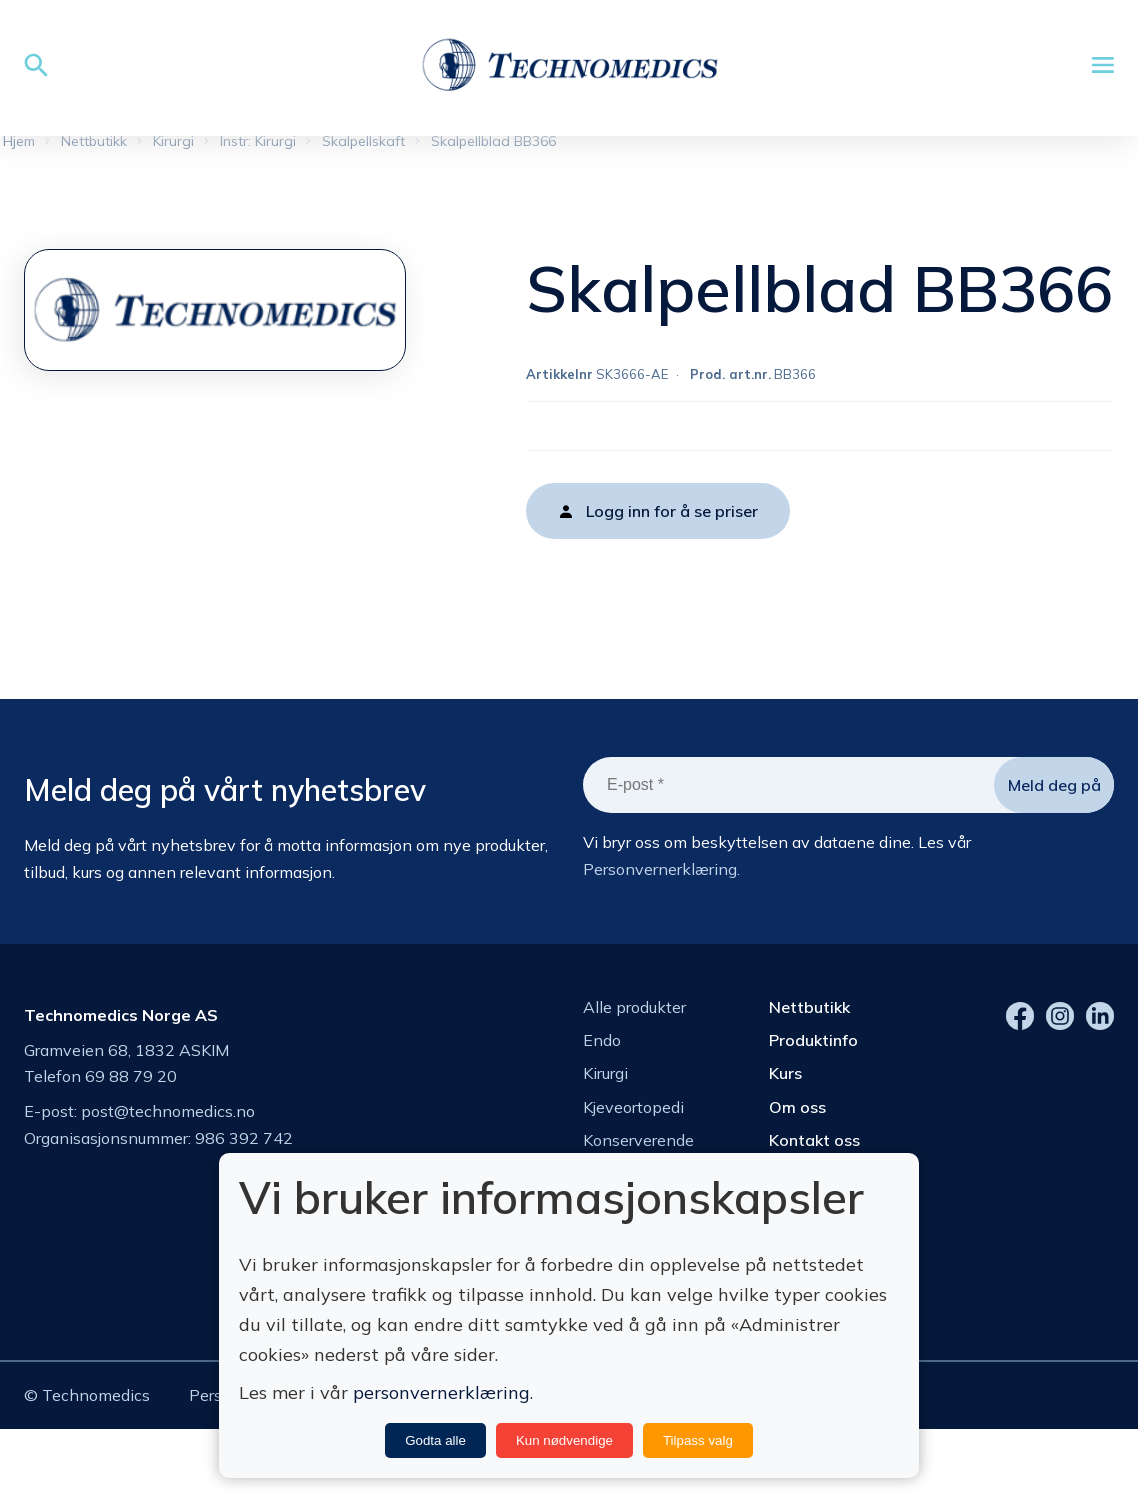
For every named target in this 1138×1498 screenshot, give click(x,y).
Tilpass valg (698, 1440)
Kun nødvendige (564, 1440)
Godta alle (435, 1440)
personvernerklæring (441, 1392)
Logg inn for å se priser (672, 511)
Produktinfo (813, 1040)
